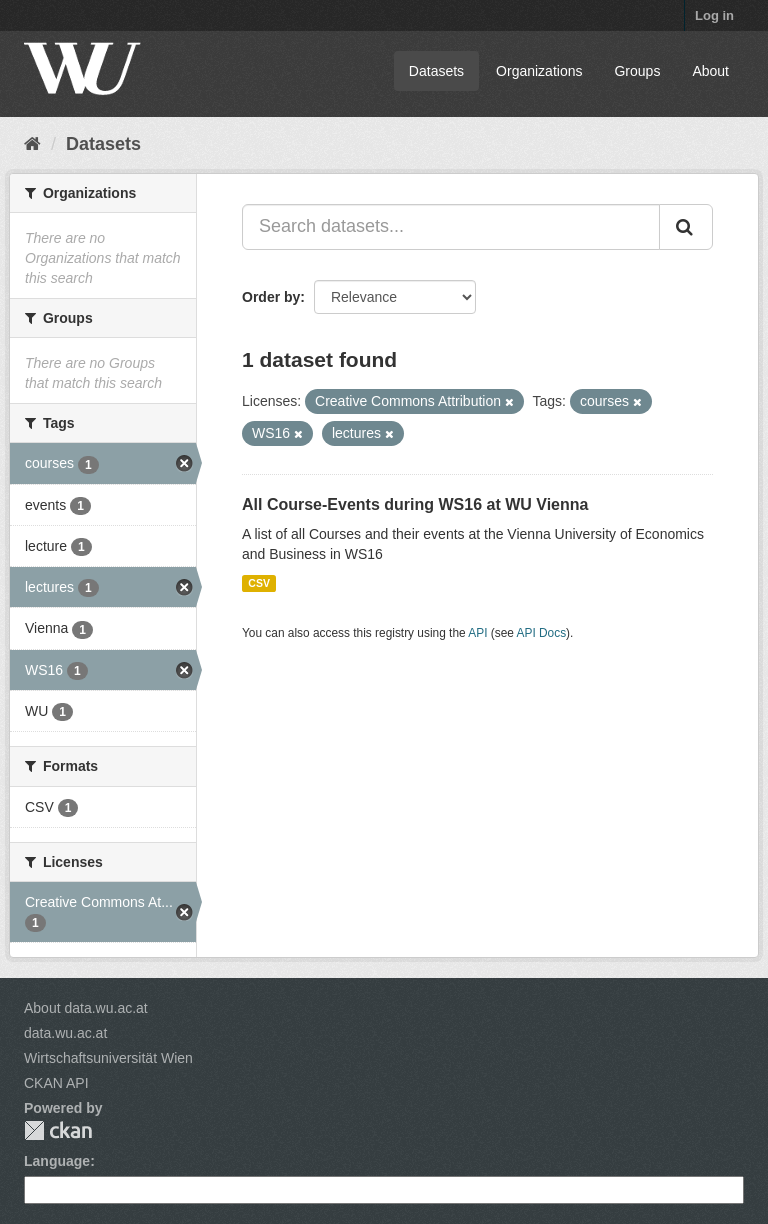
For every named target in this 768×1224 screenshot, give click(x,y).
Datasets (436, 71)
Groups (637, 71)
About (710, 71)
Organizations (539, 71)
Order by (271, 297)
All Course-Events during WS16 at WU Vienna (415, 504)
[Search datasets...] (451, 227)
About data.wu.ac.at (86, 1008)
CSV (259, 583)
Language (57, 1161)
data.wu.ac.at (65, 1033)
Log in (714, 15)
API (477, 633)
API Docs (542, 633)
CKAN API (56, 1083)
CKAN (58, 1130)
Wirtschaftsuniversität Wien (108, 1058)
